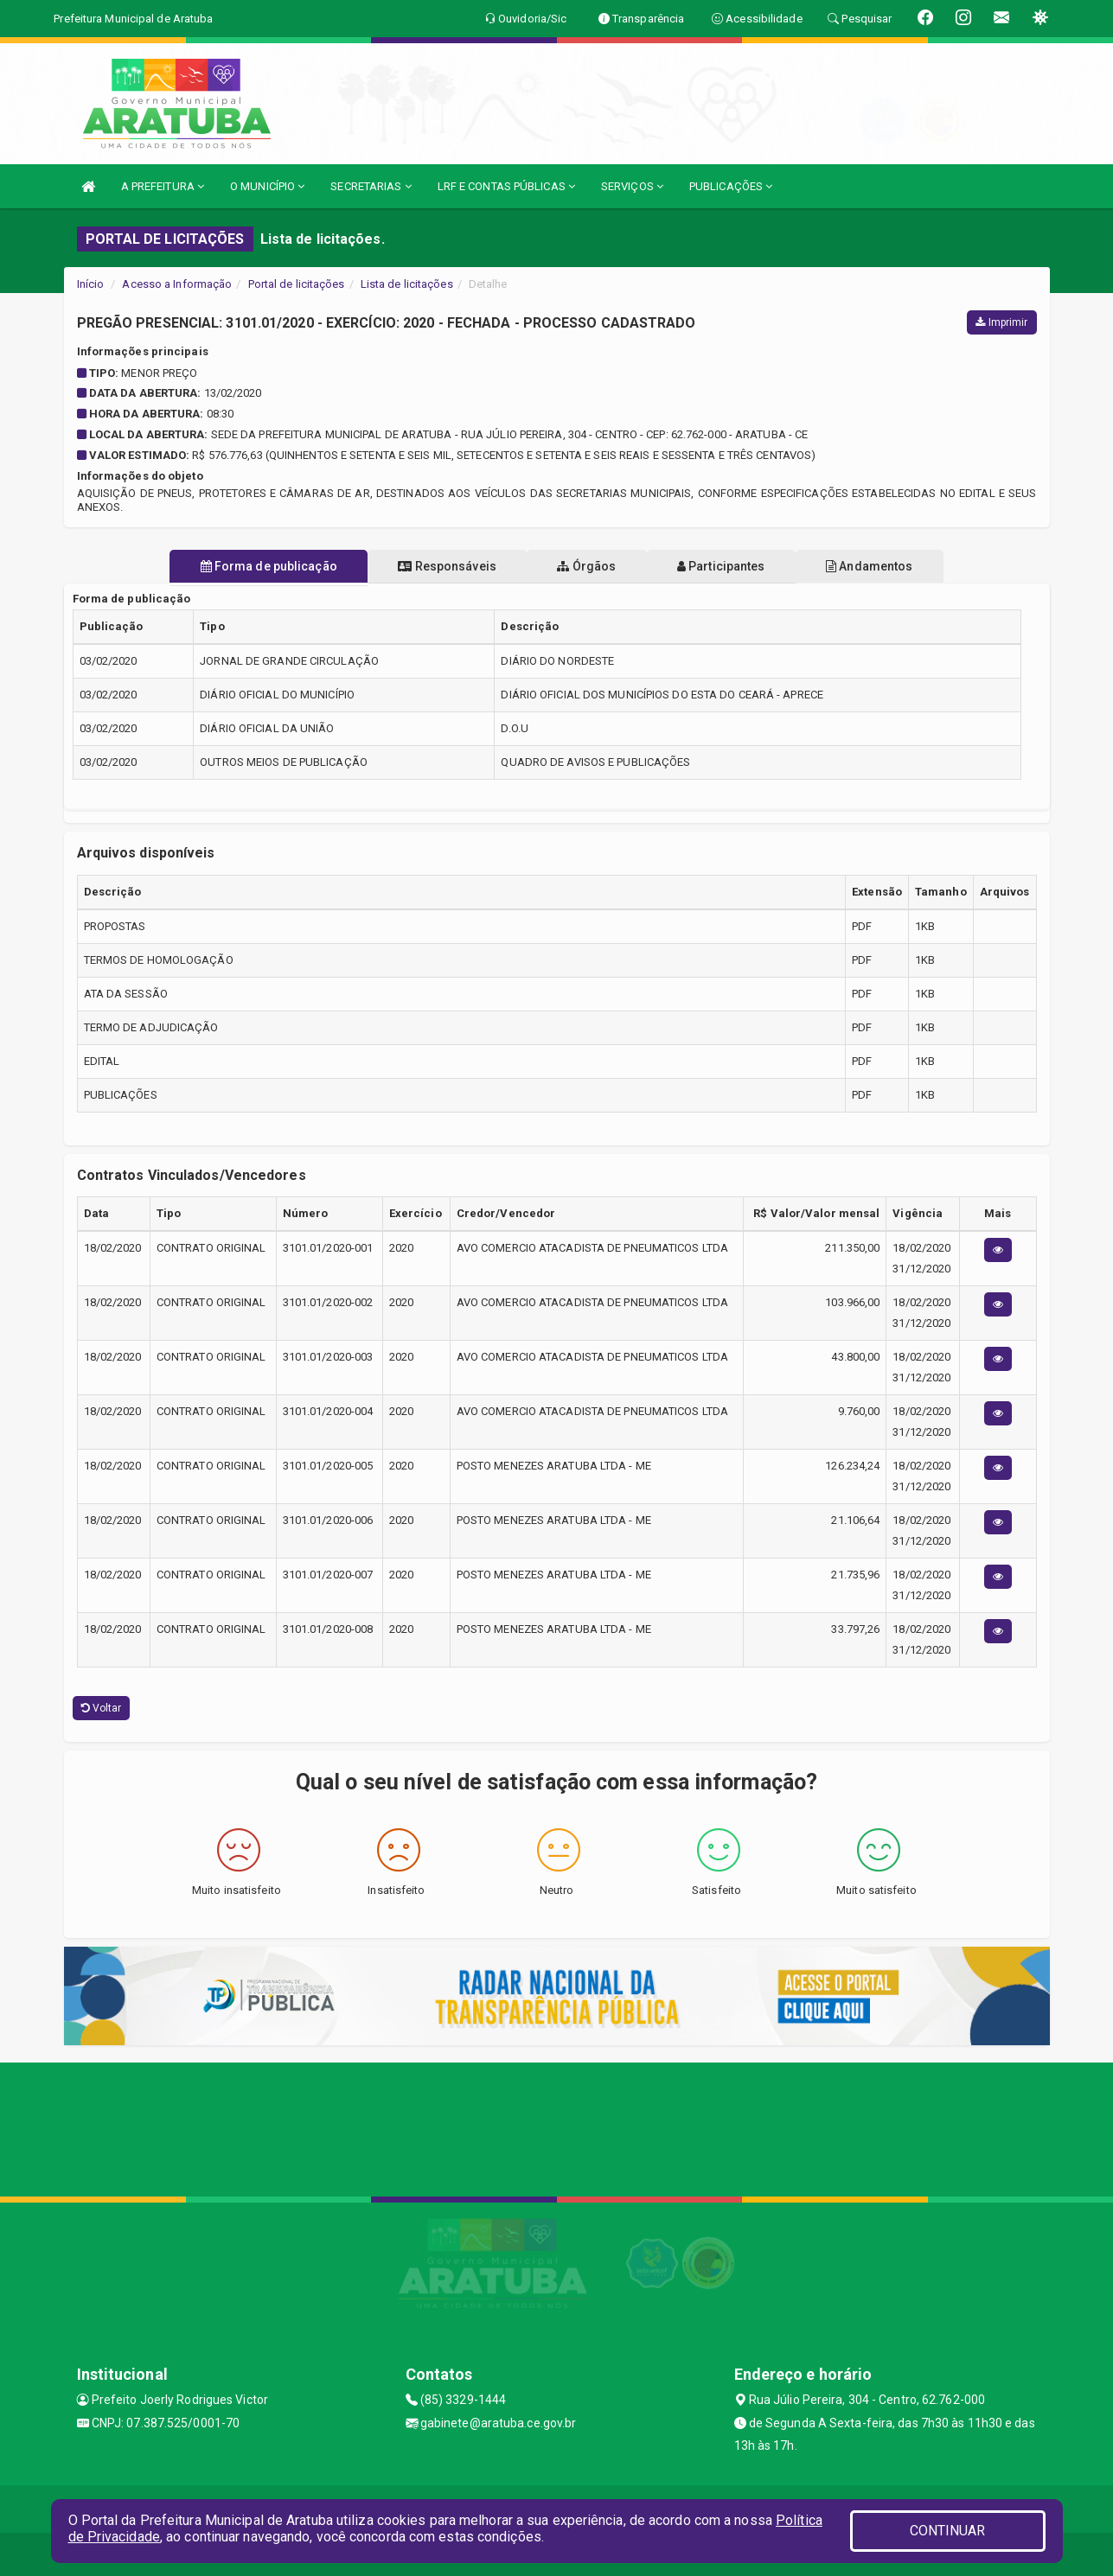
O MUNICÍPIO (267, 186)
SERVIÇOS (632, 186)
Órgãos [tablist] (586, 566)
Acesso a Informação (177, 283)
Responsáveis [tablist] (435, 566)
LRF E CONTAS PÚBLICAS (506, 186)
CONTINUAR (948, 2530)
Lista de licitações (407, 283)
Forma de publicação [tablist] (245, 566)
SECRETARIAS (370, 186)
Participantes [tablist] (732, 566)
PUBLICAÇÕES (730, 186)
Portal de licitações (296, 283)
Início (91, 283)
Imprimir (1001, 322)
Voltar (101, 1708)
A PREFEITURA (162, 186)
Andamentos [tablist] (892, 566)
